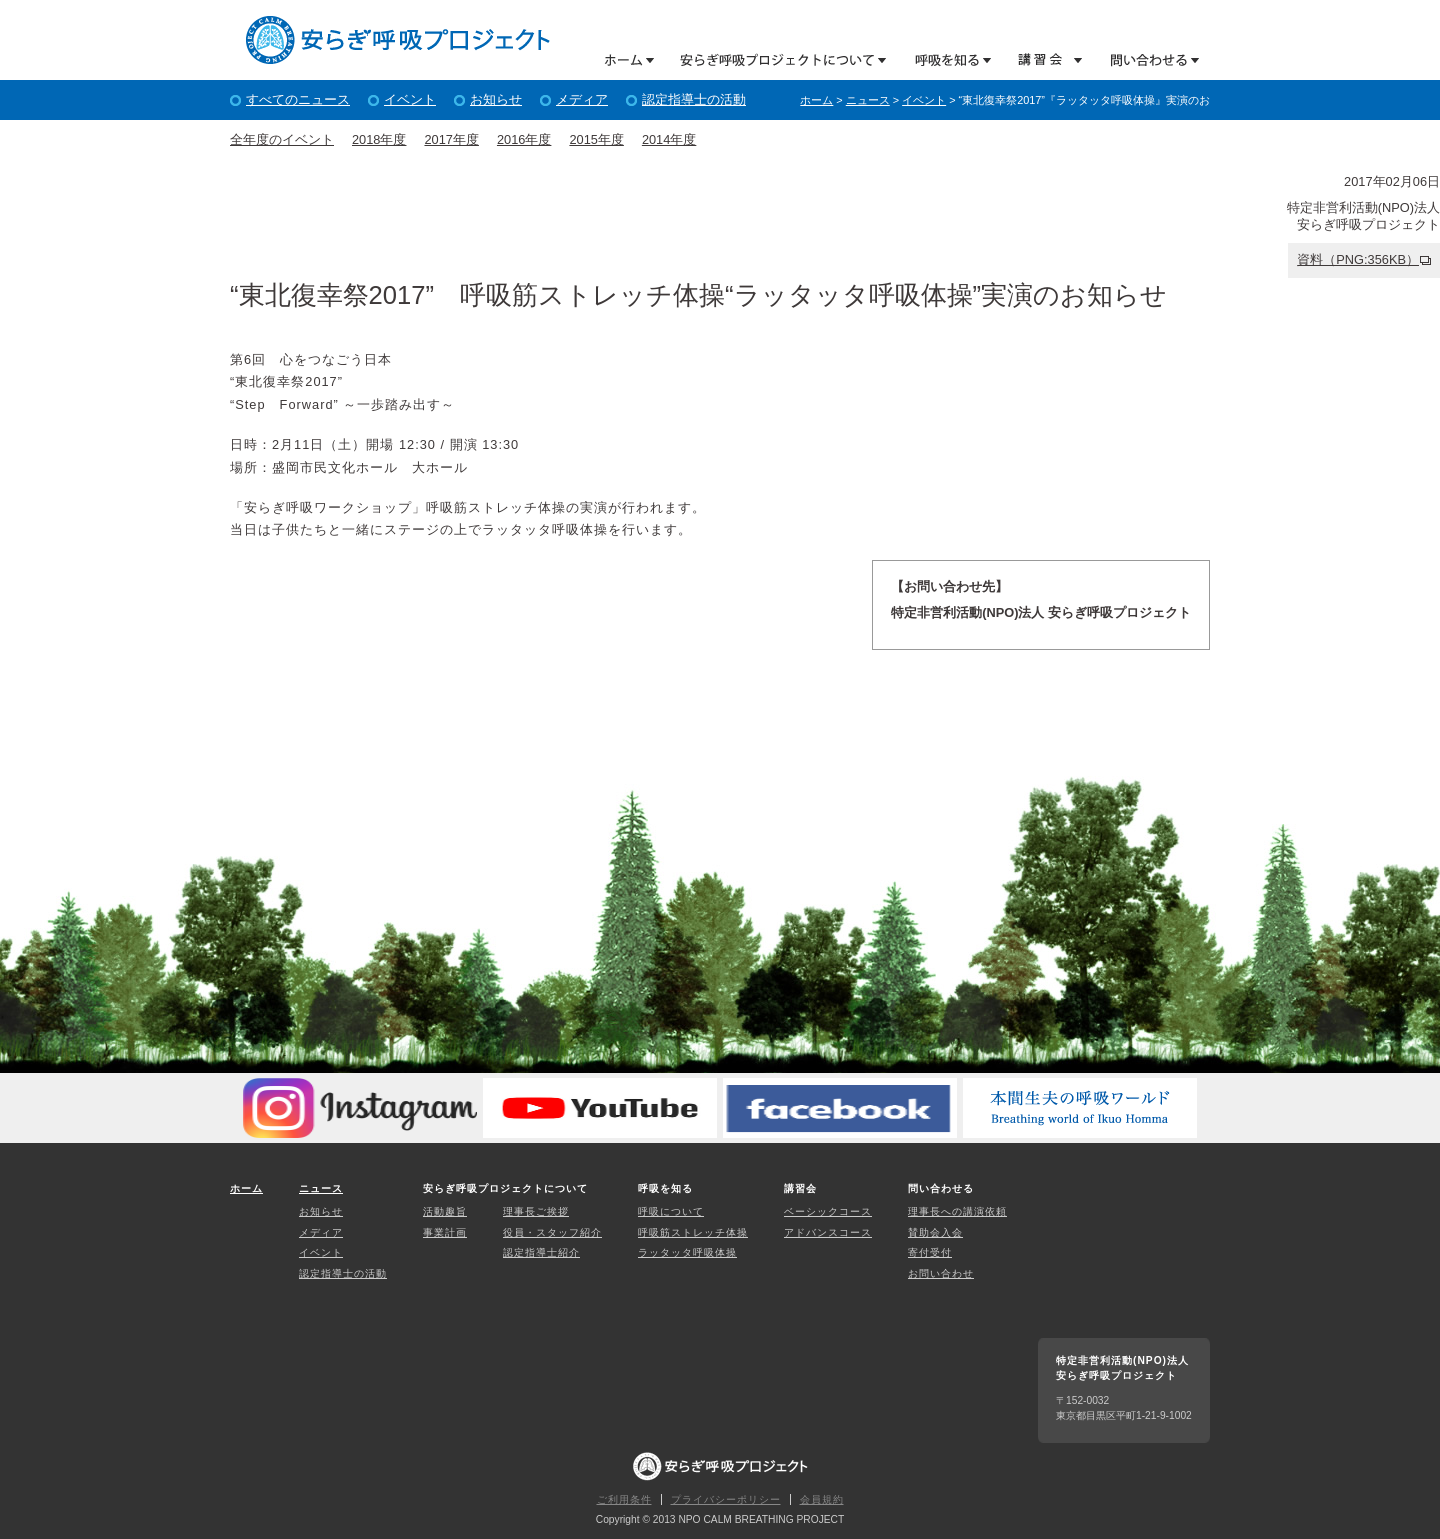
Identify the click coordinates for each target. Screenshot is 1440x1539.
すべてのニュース (298, 99)
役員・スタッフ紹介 (552, 1232)
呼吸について (671, 1211)
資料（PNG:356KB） (1358, 259)
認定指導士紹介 (541, 1252)
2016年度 (524, 139)
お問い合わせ (941, 1273)
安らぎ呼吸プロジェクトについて (775, 59)
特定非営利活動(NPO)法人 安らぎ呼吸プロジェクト (398, 40)
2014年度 (669, 139)
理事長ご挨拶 (536, 1211)
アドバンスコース (828, 1232)
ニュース (868, 100)
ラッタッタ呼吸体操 (687, 1252)
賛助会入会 (935, 1232)
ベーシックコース (828, 1211)
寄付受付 (930, 1252)
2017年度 (451, 139)
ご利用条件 (624, 1499)
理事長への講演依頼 (957, 1211)
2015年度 (596, 139)
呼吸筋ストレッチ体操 (693, 1232)
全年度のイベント (282, 139)
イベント (410, 99)
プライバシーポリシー (726, 1499)
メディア (582, 99)
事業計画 (445, 1232)
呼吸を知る (944, 59)
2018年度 (379, 139)
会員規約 (822, 1499)
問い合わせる (1147, 59)
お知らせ (496, 99)
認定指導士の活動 (694, 99)
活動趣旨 (445, 1211)
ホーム (629, 59)
